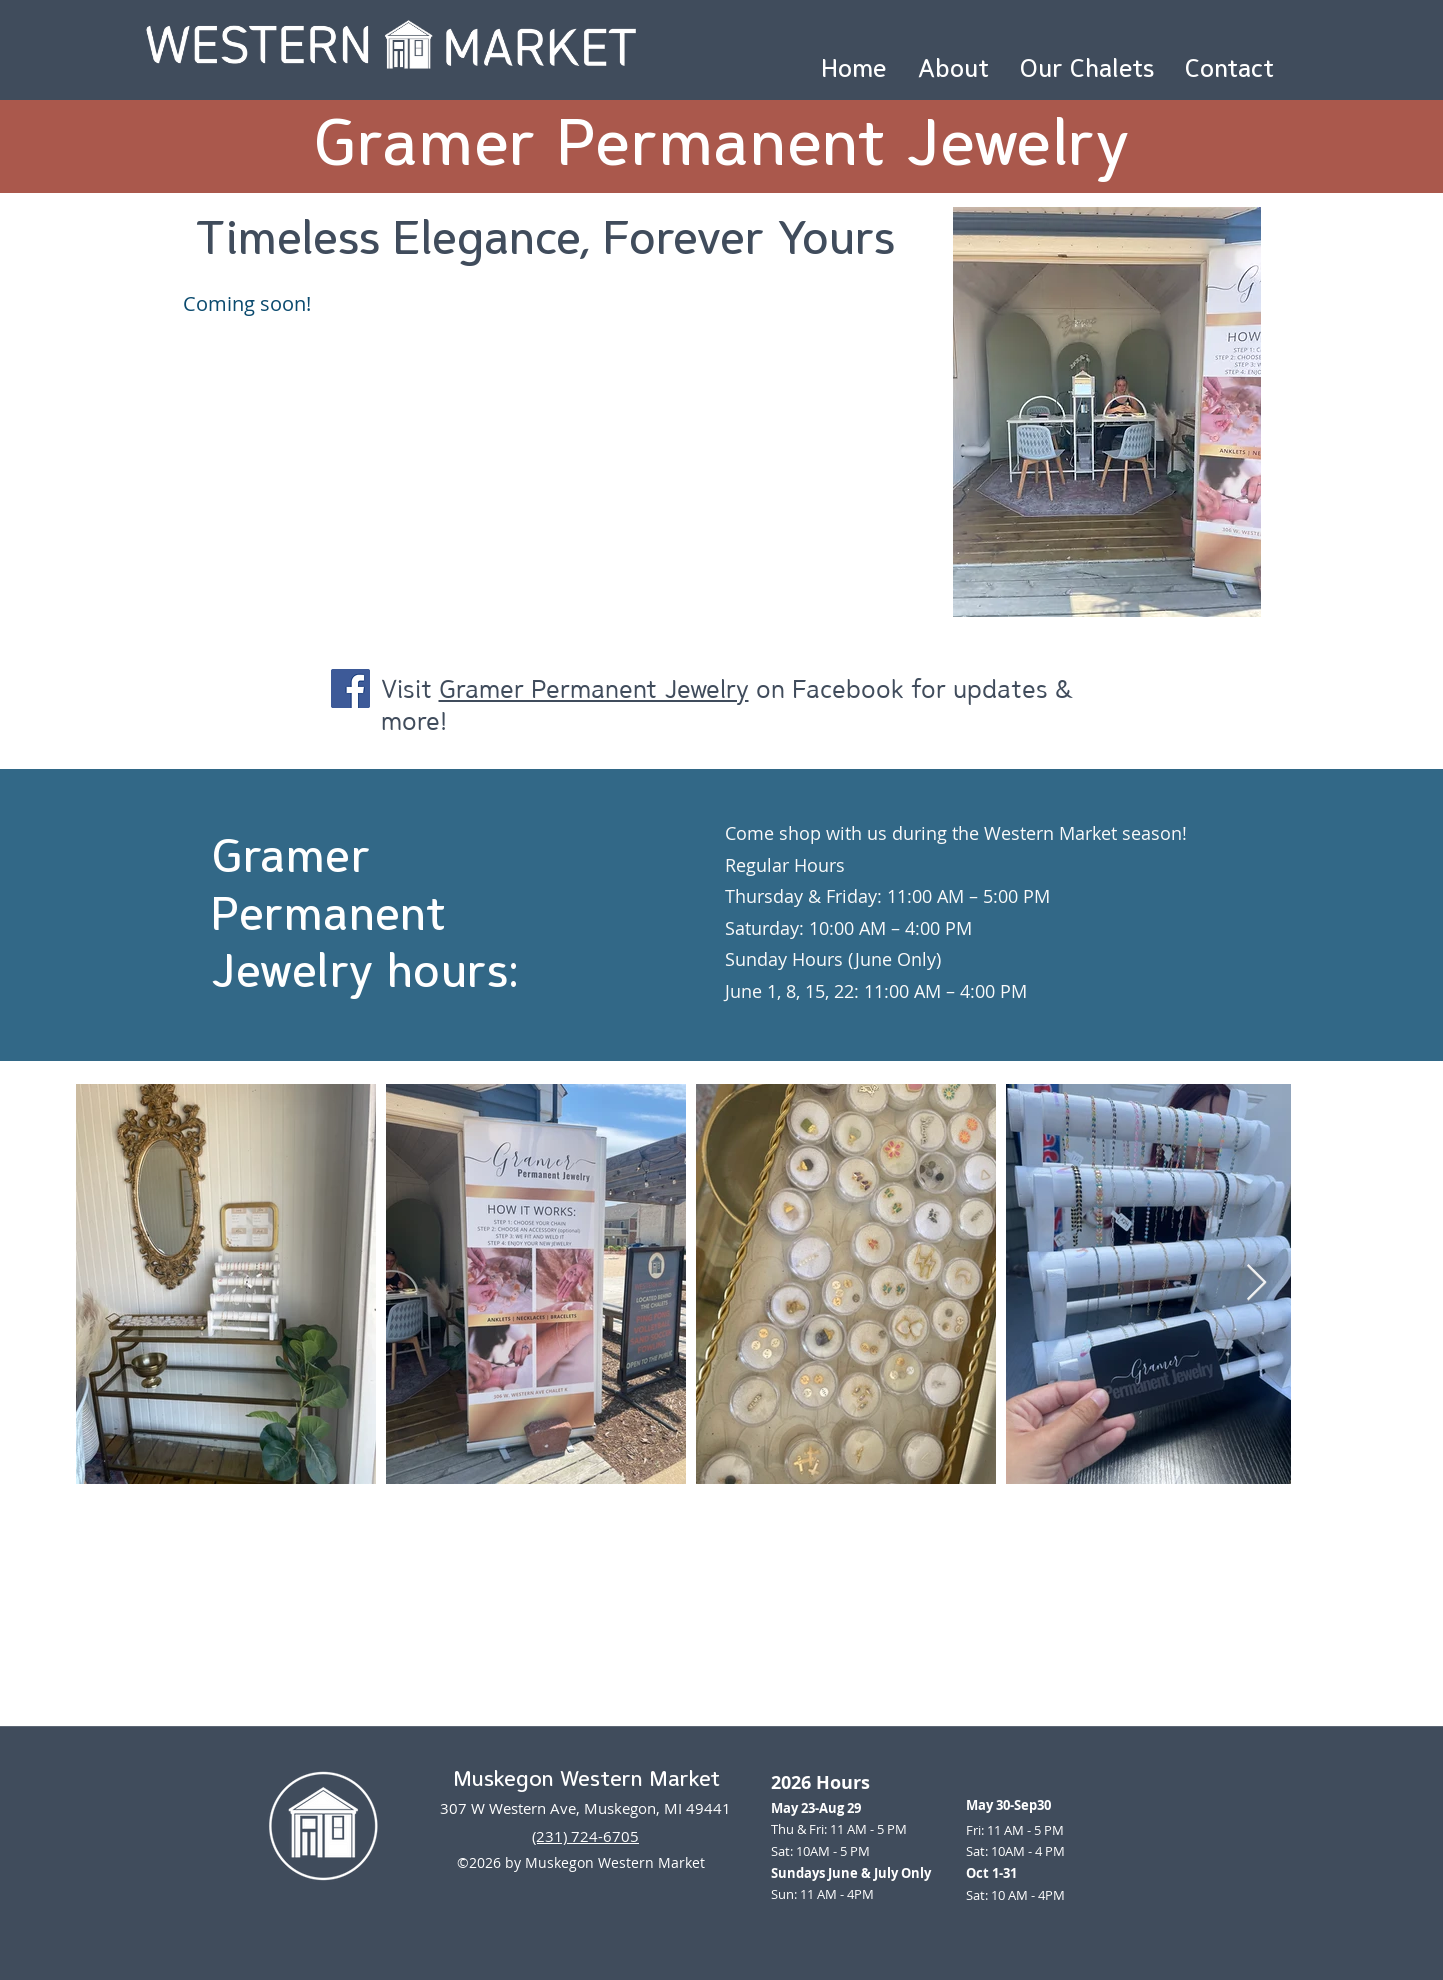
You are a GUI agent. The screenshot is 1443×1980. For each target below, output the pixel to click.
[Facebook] (350, 688)
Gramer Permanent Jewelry (594, 688)
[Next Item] (1256, 1283)
